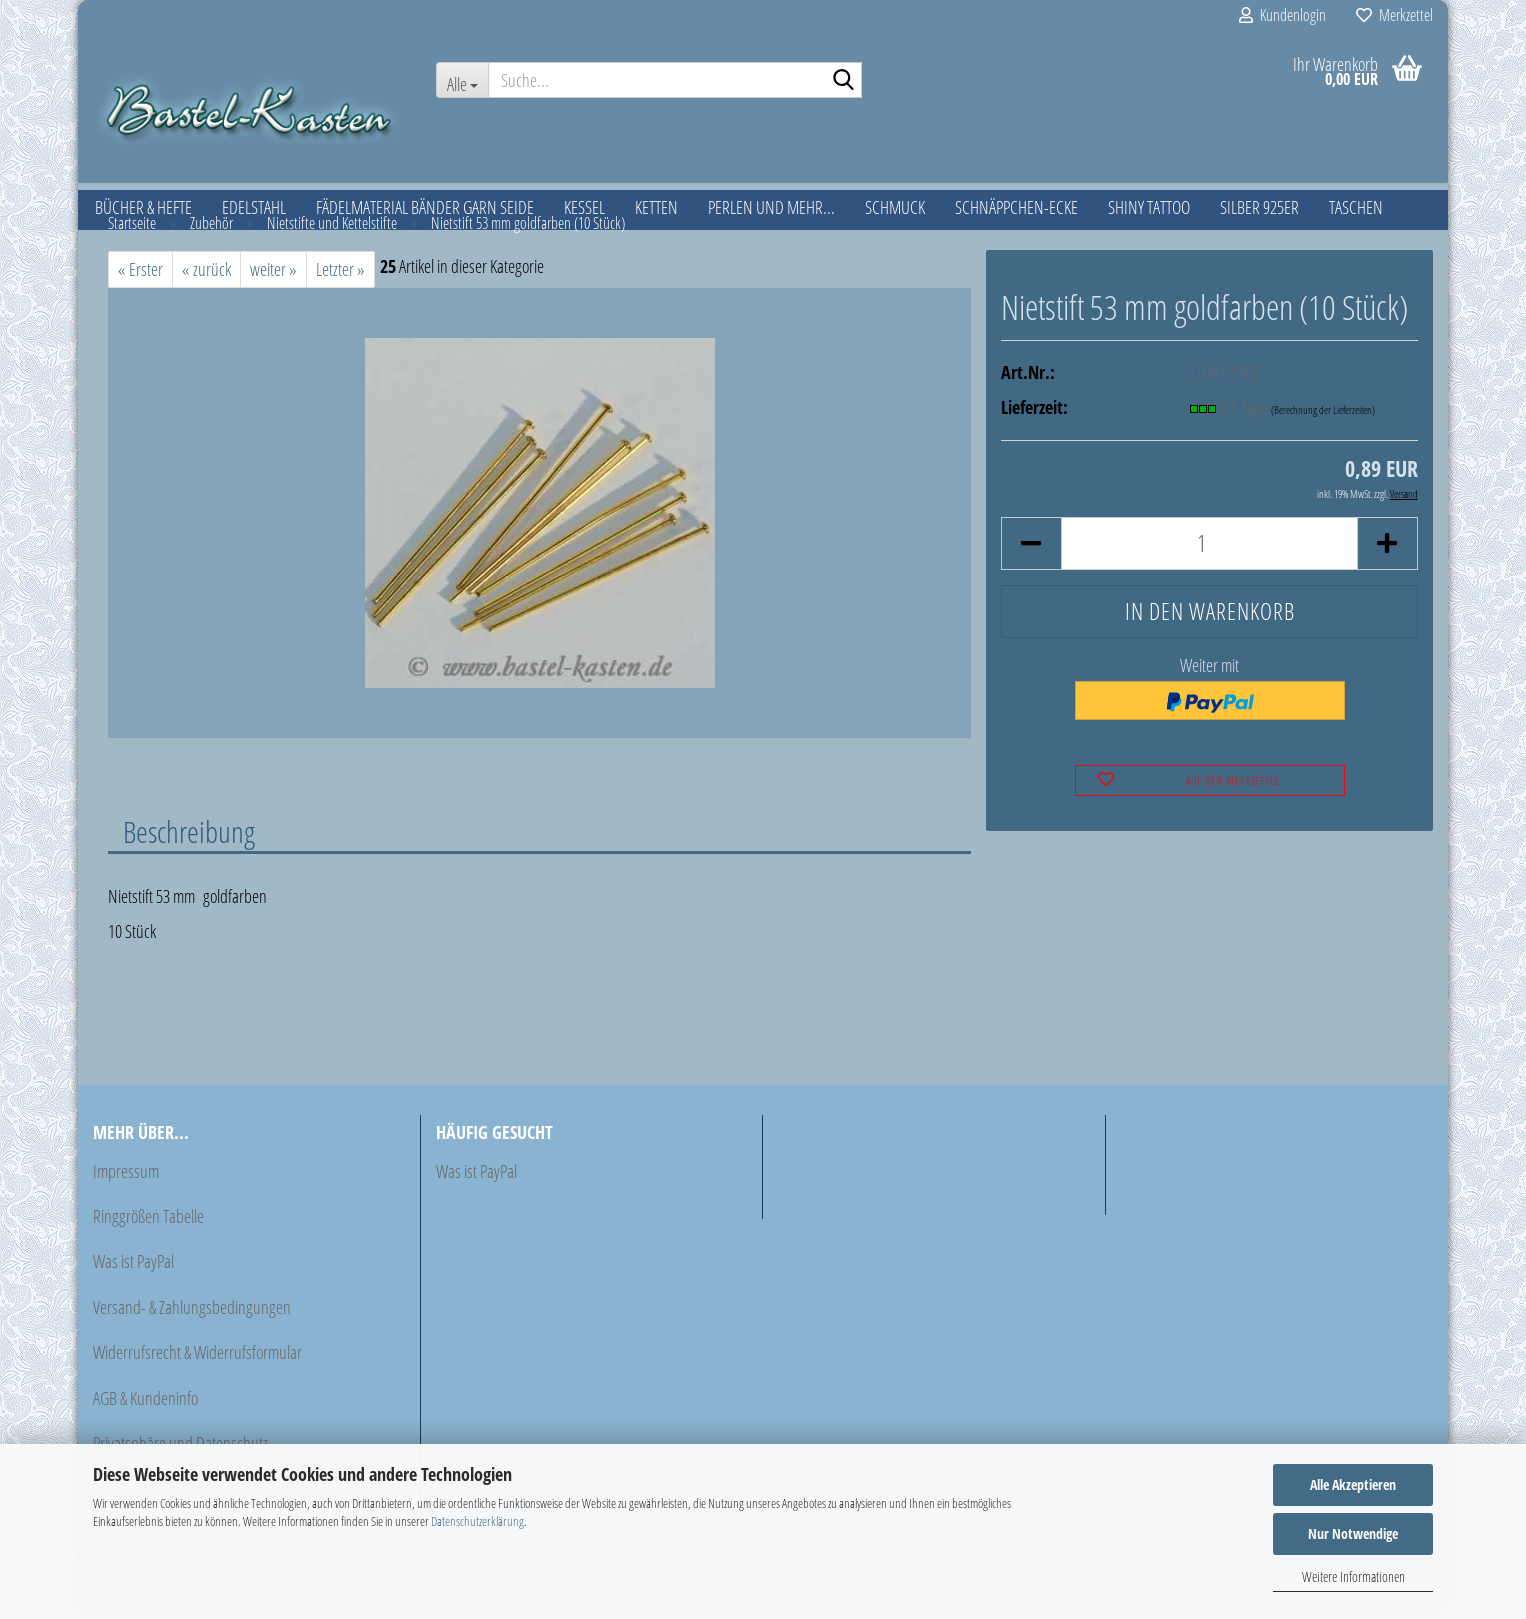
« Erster (140, 279)
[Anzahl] (1209, 553)
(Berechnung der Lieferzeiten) (1323, 419)
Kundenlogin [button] (1282, 15)
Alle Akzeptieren (1353, 1484)
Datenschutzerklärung (477, 1521)
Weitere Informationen (1353, 1576)
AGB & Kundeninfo (145, 1408)
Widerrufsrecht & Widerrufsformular (197, 1362)
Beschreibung (189, 841)
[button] (1031, 553)
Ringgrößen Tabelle (148, 1226)
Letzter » (340, 279)
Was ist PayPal (133, 1271)
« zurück (206, 279)
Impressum (126, 1181)
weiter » (273, 279)
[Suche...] (462, 80)
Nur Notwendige (1353, 1533)
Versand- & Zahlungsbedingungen (192, 1317)
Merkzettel (1394, 15)
